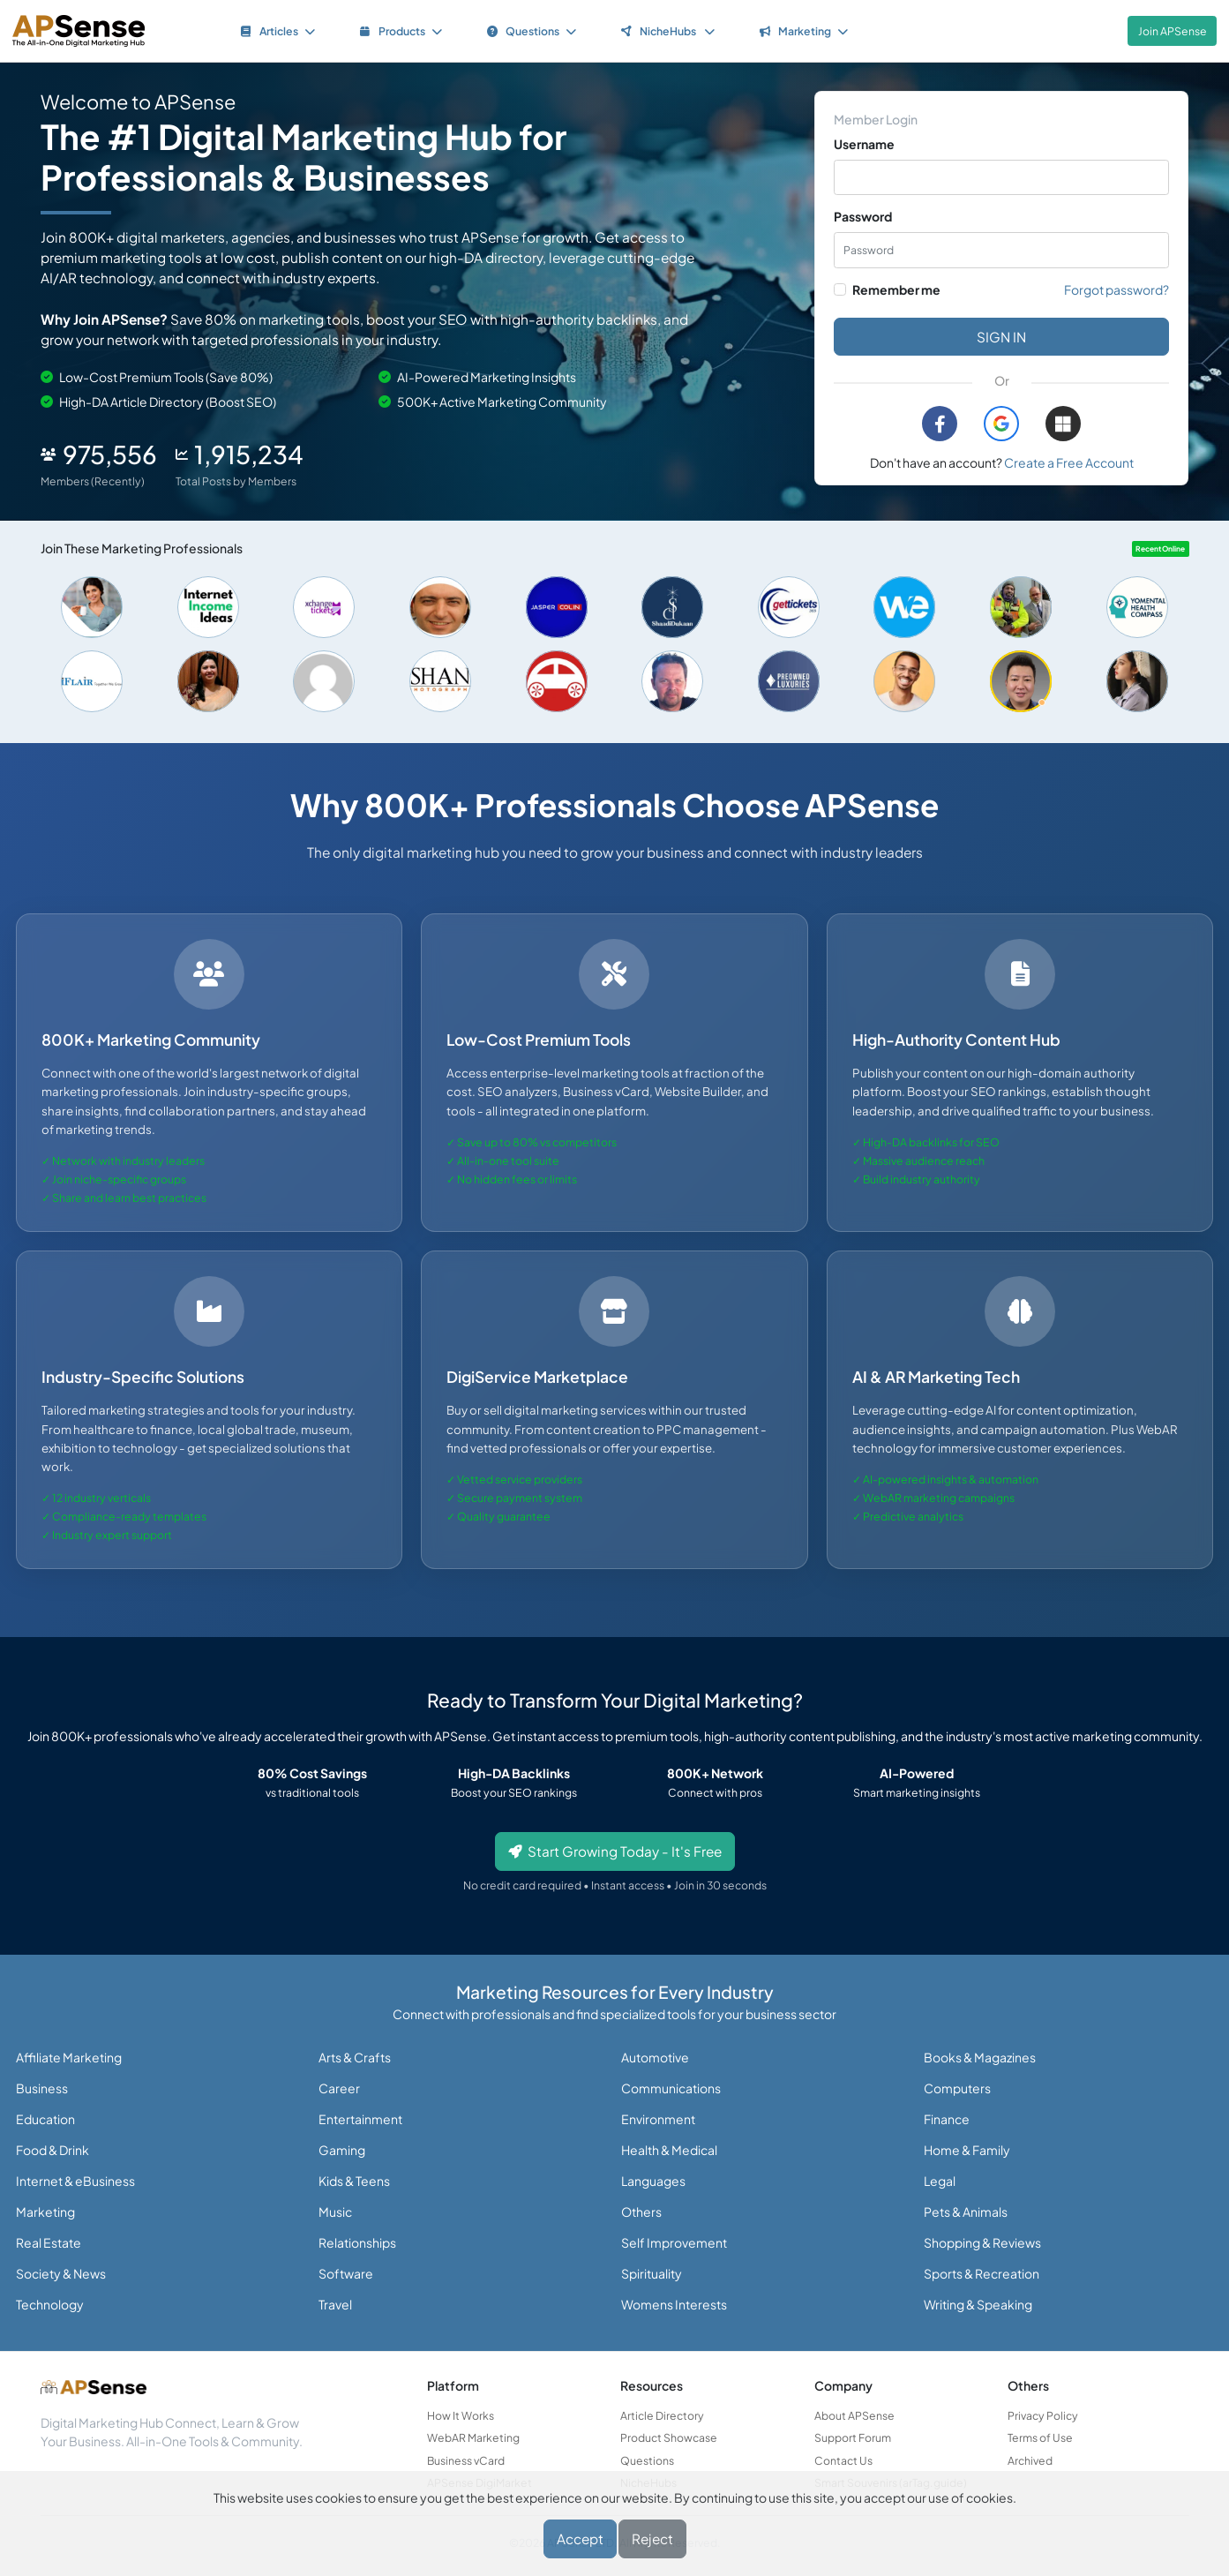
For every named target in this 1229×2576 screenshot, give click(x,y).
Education (45, 2119)
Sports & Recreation (981, 2273)
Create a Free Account (1069, 462)
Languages (653, 2181)
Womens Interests (674, 2304)
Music (335, 2211)
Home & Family (967, 2150)
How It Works (460, 2415)
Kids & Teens (354, 2181)
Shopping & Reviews (982, 2242)
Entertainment (360, 2119)
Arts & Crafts (354, 2057)
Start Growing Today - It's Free (615, 1851)
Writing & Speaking (978, 2304)
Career (339, 2088)
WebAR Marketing (473, 2437)
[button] (1001, 423)
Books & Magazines (980, 2057)
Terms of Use (1040, 2437)
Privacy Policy (1043, 2415)
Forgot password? (1116, 289)
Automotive (655, 2057)
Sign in (1001, 336)
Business (42, 2088)
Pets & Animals (966, 2211)
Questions (647, 2460)
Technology (50, 2304)
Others (641, 2211)
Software (345, 2273)
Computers (957, 2088)
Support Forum (852, 2437)
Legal (939, 2181)
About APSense (854, 2415)
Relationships (357, 2242)
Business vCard (466, 2460)
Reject (652, 2538)
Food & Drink (52, 2150)
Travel (335, 2304)
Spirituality (651, 2273)
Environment (658, 2119)
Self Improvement (674, 2242)
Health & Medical (669, 2150)
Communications (671, 2088)
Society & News (61, 2273)
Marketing (45, 2211)
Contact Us (843, 2460)
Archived (1030, 2460)
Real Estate (48, 2242)
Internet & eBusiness (75, 2181)
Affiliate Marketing (69, 2057)
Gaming (341, 2150)
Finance (947, 2119)
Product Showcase (668, 2437)
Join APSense (1172, 31)
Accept (580, 2538)
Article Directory (662, 2415)
